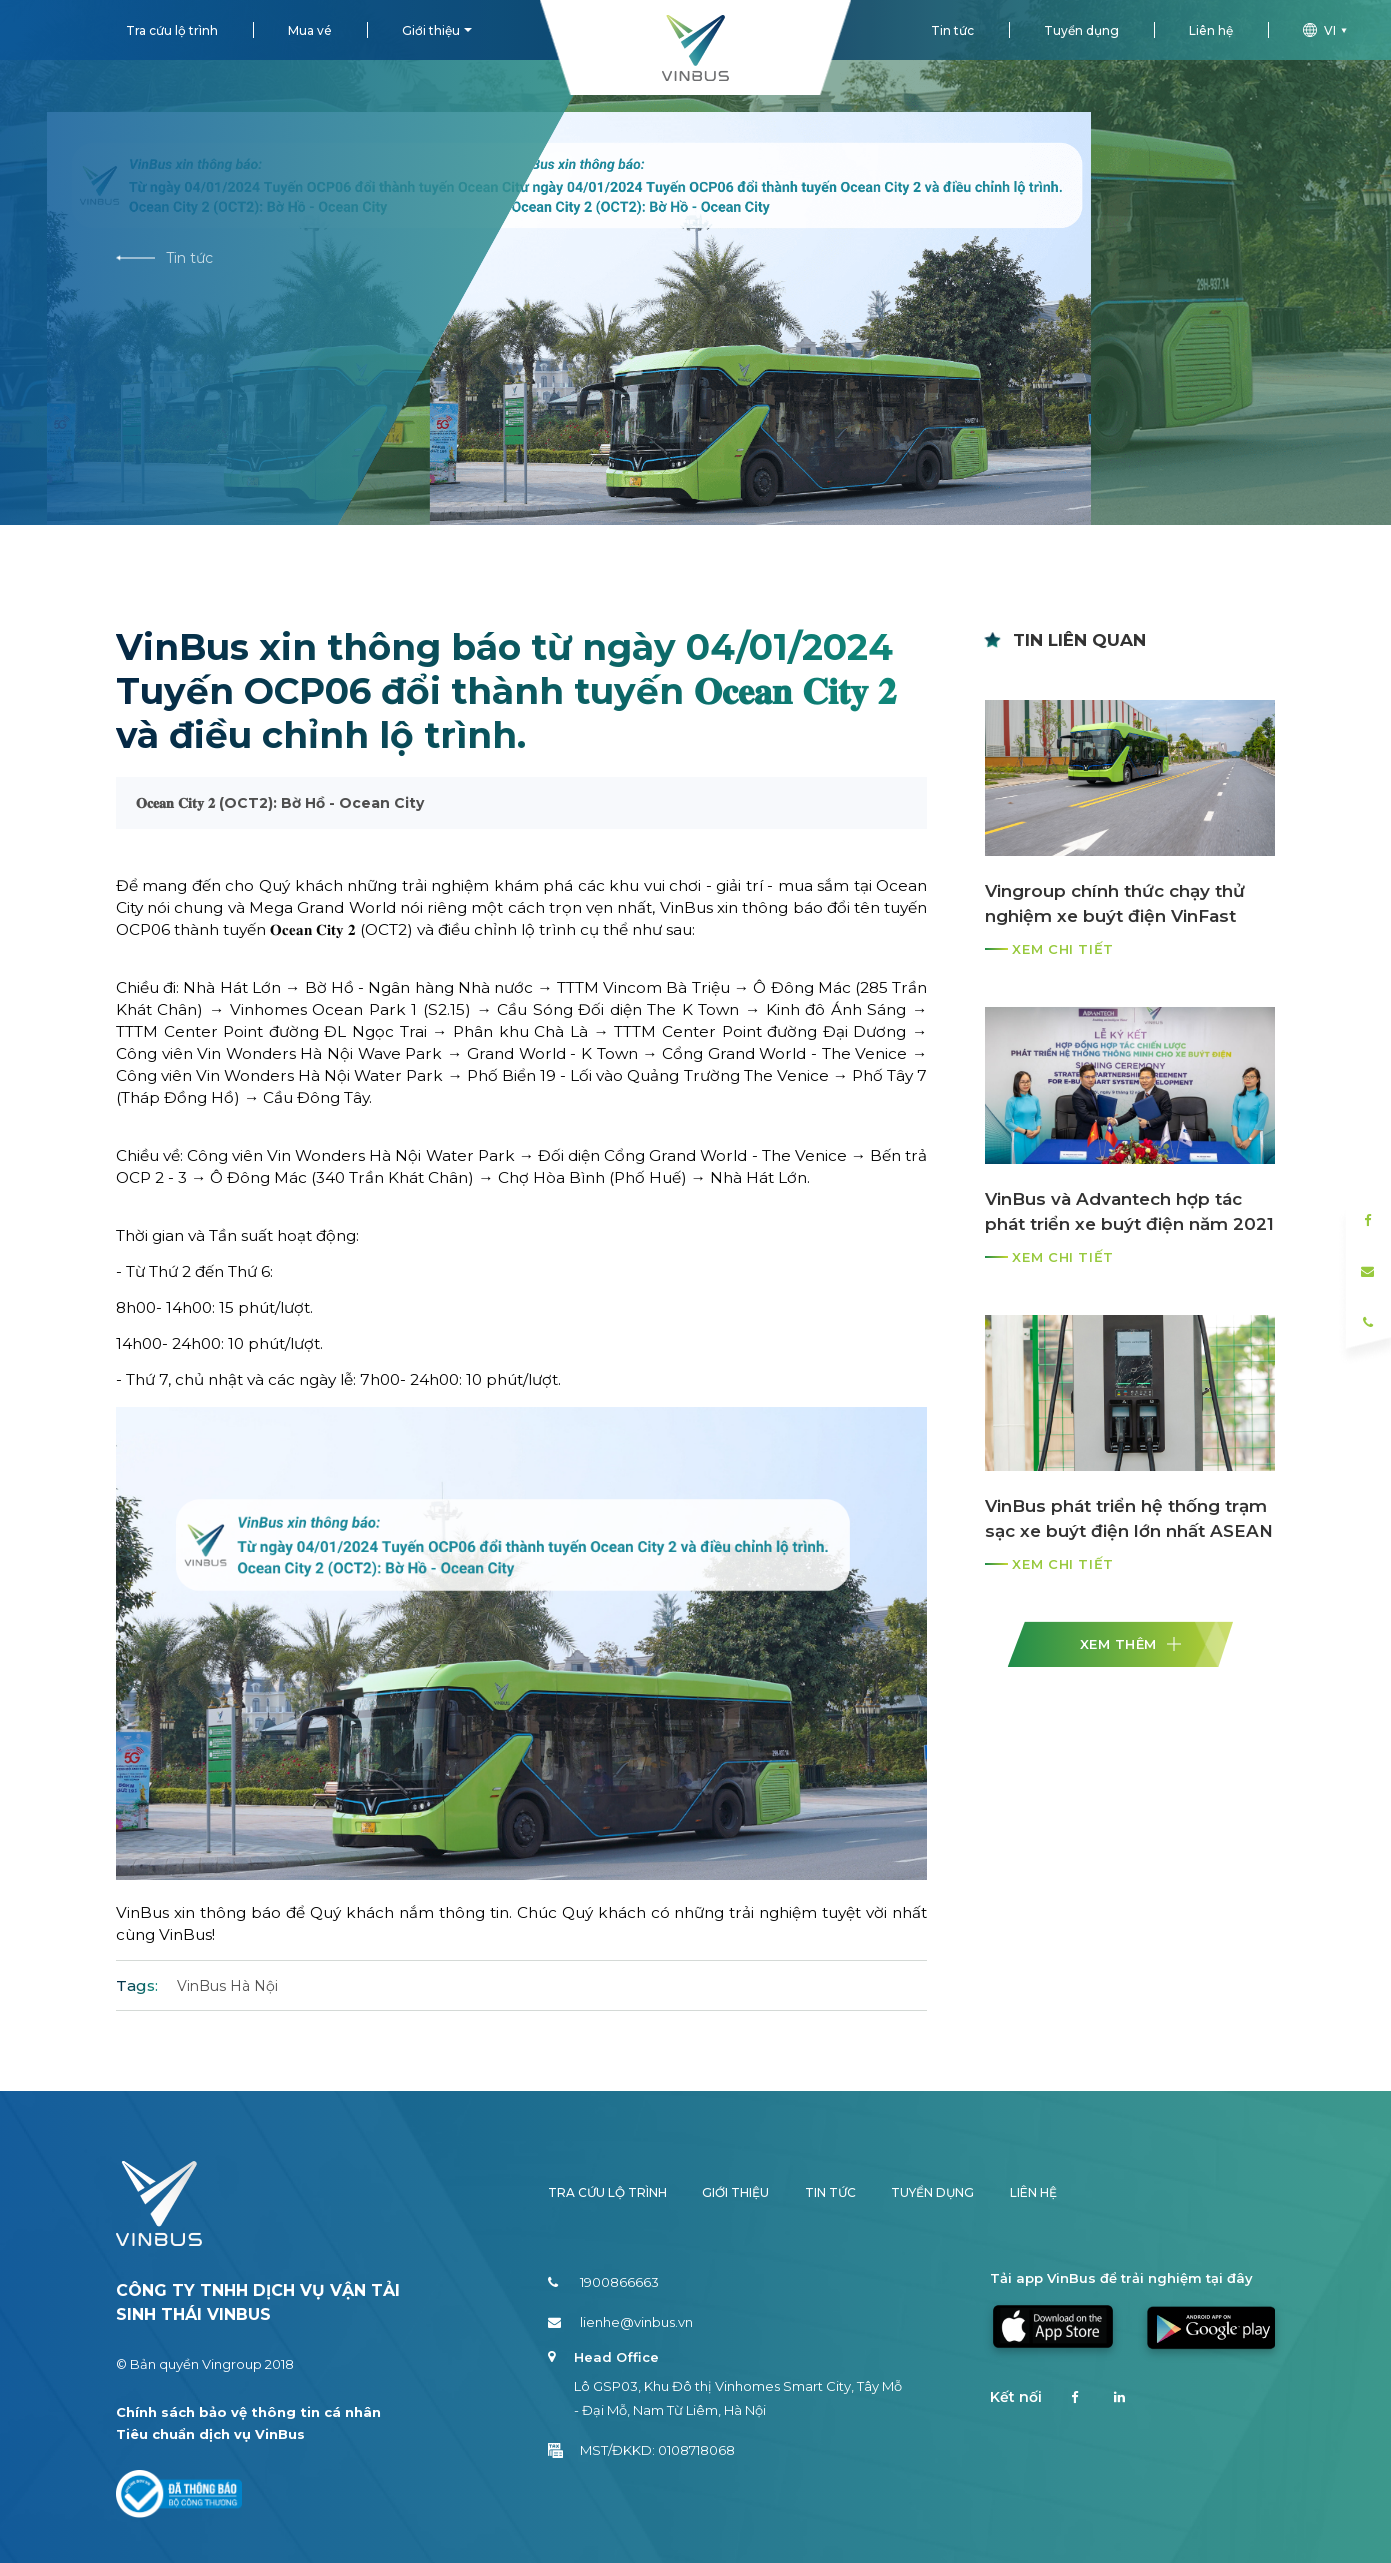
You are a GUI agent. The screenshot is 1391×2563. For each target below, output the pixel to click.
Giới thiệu (431, 30)
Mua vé (310, 30)
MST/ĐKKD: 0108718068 (641, 2450)
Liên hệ (1211, 30)
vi (1327, 30)
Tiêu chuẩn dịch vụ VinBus (210, 2434)
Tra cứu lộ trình (172, 30)
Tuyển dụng (1081, 30)
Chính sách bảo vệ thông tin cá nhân (248, 2412)
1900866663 (603, 2282)
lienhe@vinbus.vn (620, 2322)
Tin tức (952, 30)
